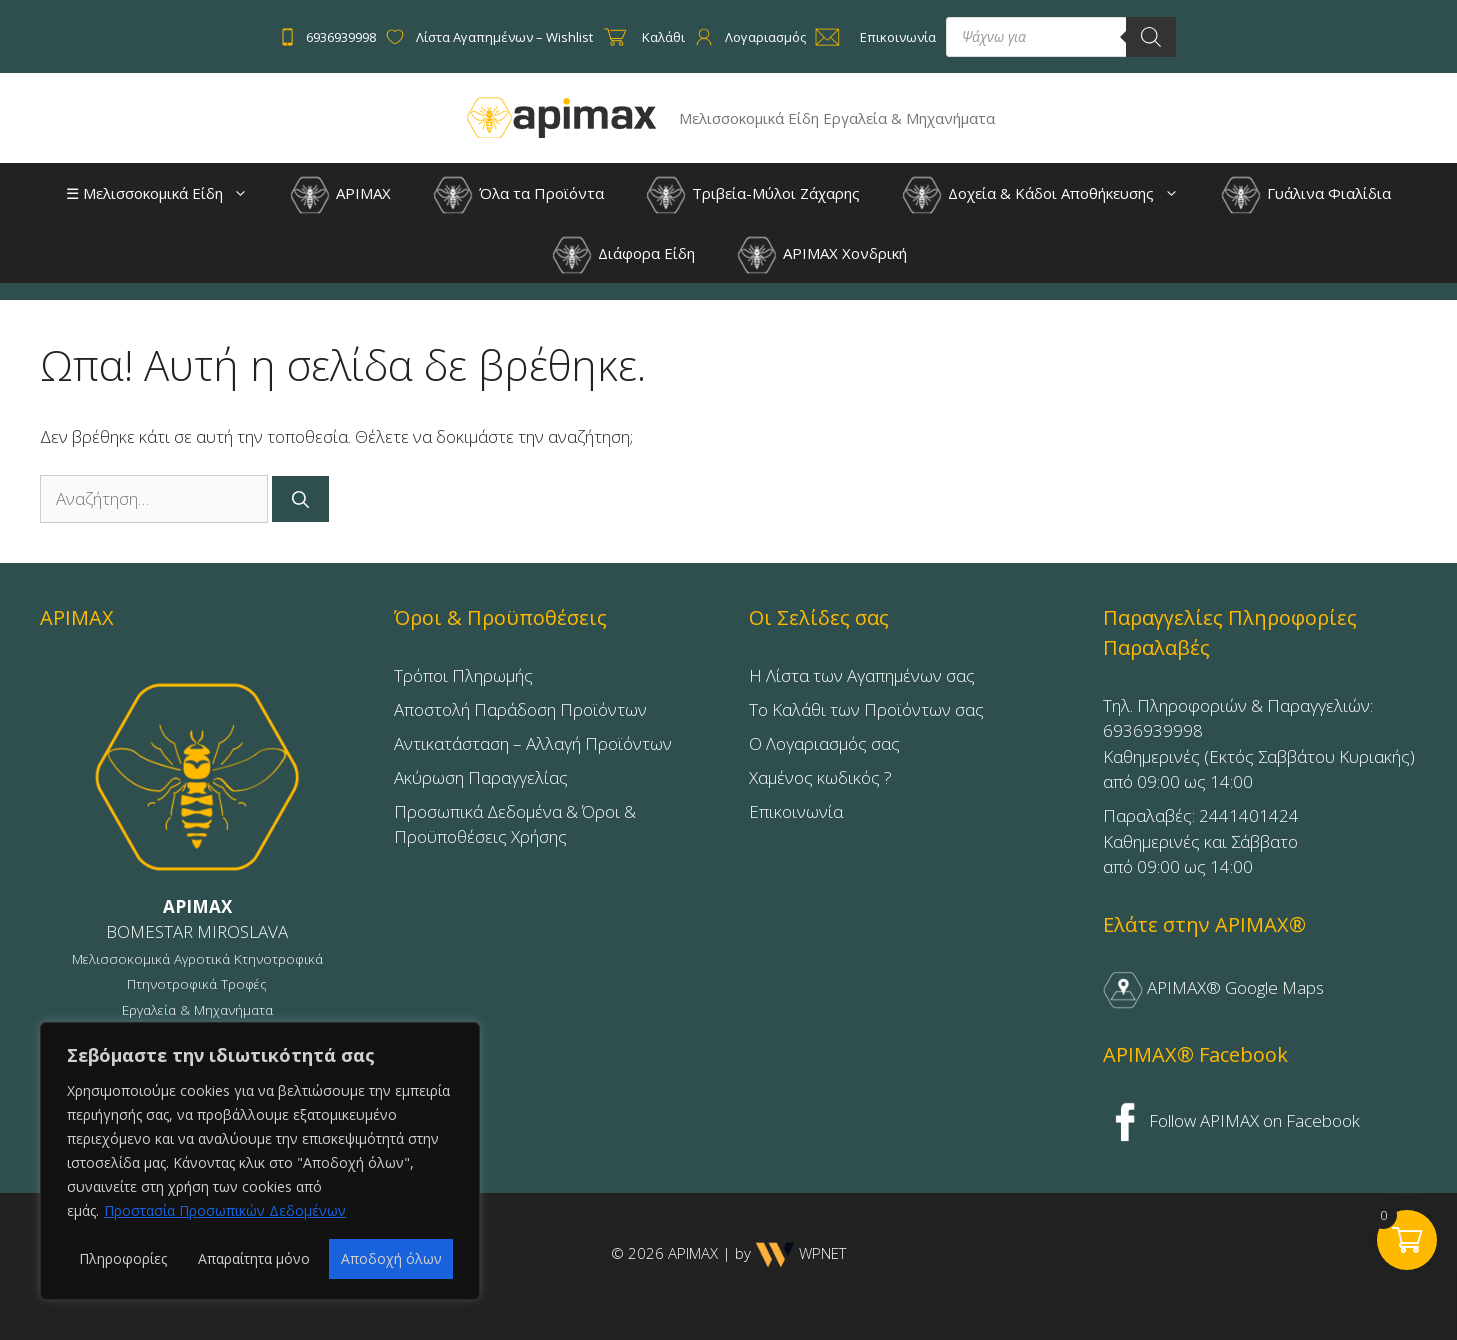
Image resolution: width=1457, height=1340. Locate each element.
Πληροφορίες (123, 1258)
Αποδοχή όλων (391, 1258)
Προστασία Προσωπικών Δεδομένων (225, 1210)
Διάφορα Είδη (623, 255)
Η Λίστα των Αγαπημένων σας (862, 675)
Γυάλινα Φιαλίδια (1306, 195)
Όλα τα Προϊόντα (518, 195)
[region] (260, 1161)
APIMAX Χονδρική (822, 255)
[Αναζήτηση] (300, 499)
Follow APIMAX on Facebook (1232, 1120)
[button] (245, 193)
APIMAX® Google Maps (1213, 987)
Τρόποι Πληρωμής (463, 675)
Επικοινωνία (796, 811)
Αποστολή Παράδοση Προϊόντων (520, 709)
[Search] (1151, 37)
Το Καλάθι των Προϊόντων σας (866, 709)
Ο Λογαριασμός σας (824, 743)
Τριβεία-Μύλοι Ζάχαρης (753, 195)
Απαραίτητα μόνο (254, 1258)
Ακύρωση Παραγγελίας (481, 777)
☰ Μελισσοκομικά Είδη (167, 193)
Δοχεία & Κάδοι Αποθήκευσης (1050, 193)
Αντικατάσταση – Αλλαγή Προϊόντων (533, 743)
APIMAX (340, 195)
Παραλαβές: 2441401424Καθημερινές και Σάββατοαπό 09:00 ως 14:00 (1201, 841)
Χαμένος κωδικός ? (820, 777)
